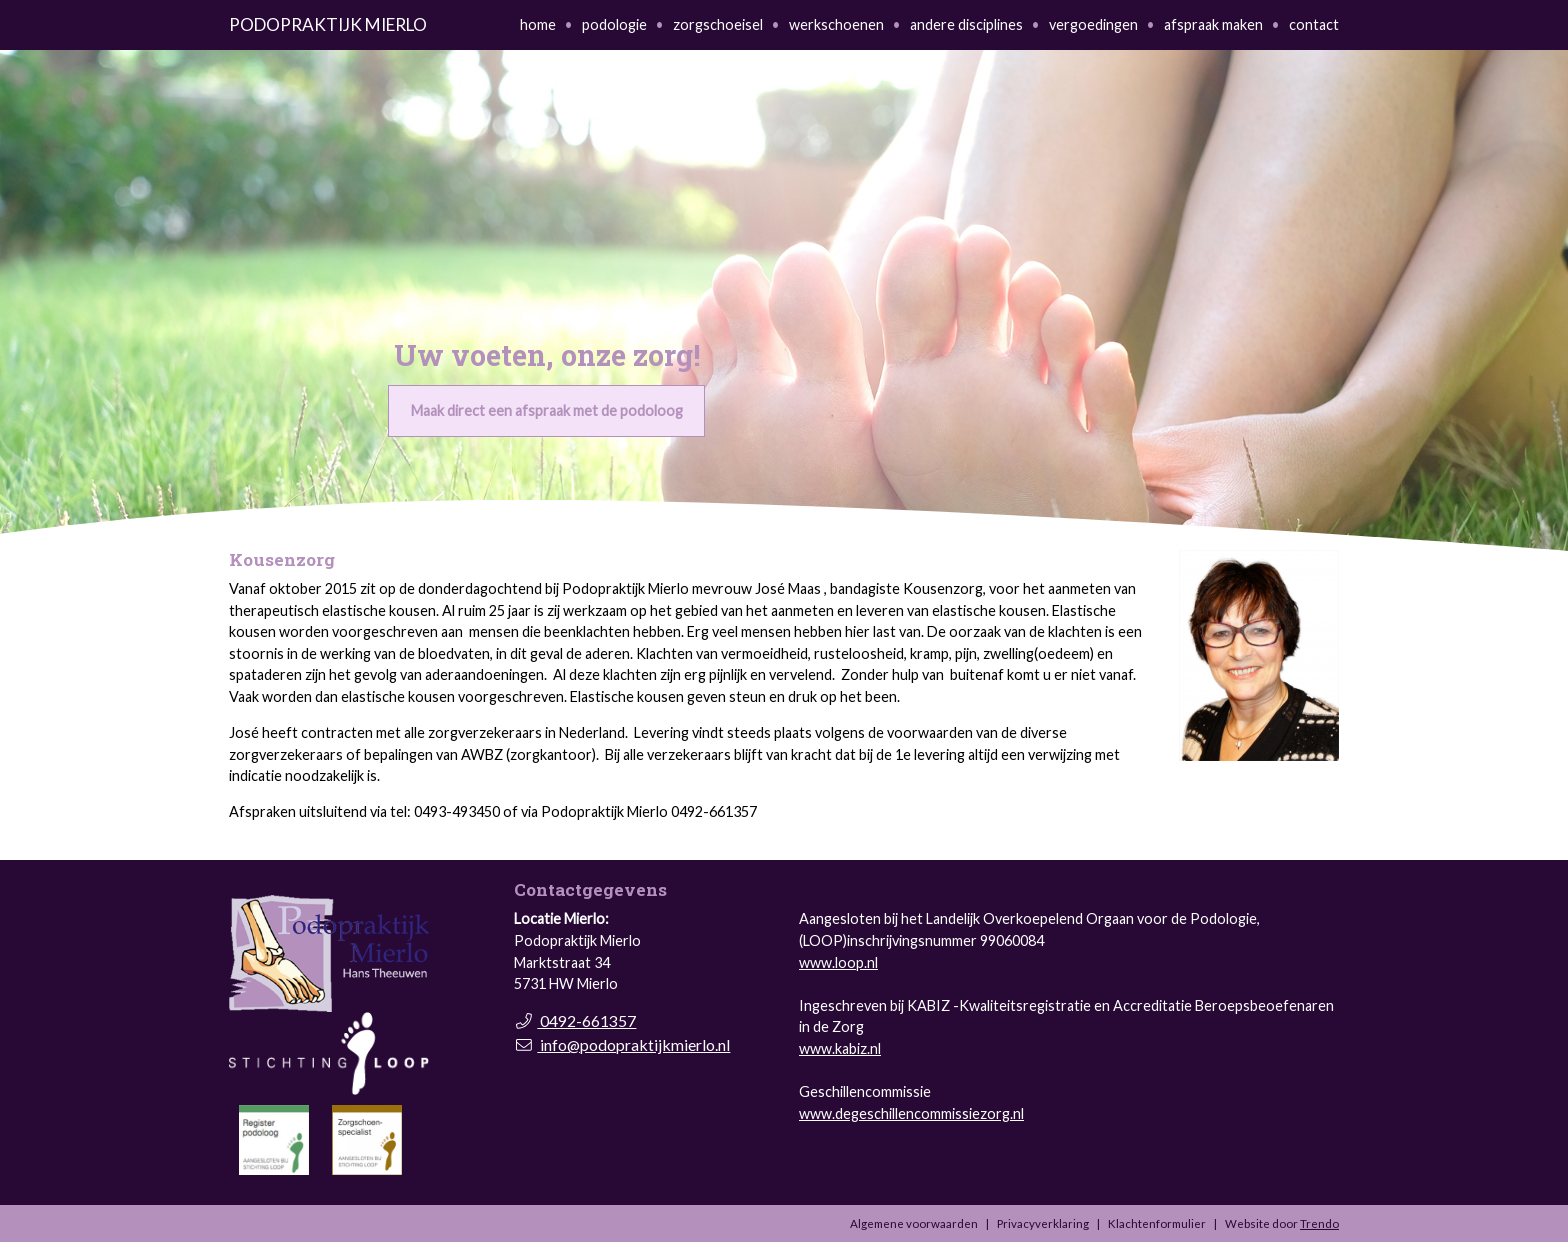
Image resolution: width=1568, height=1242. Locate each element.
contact (1314, 24)
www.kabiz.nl (840, 1048)
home (538, 24)
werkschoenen (836, 24)
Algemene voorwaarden (914, 1223)
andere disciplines (966, 24)
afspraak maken (1213, 24)
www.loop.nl (838, 962)
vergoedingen (1093, 24)
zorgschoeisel (718, 24)
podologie (614, 24)
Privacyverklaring (1043, 1223)
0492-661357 (575, 1020)
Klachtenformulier (1157, 1223)
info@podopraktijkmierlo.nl (622, 1044)
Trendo (1319, 1223)
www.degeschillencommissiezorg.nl (911, 1113)
